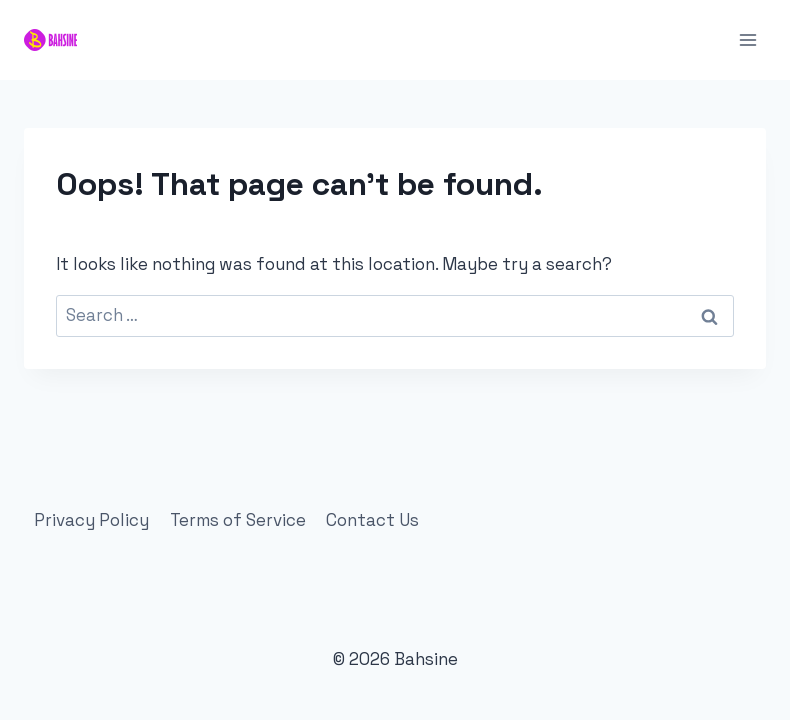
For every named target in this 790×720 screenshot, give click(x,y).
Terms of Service (238, 520)
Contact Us (372, 520)
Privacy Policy (91, 520)
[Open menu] (747, 39)
